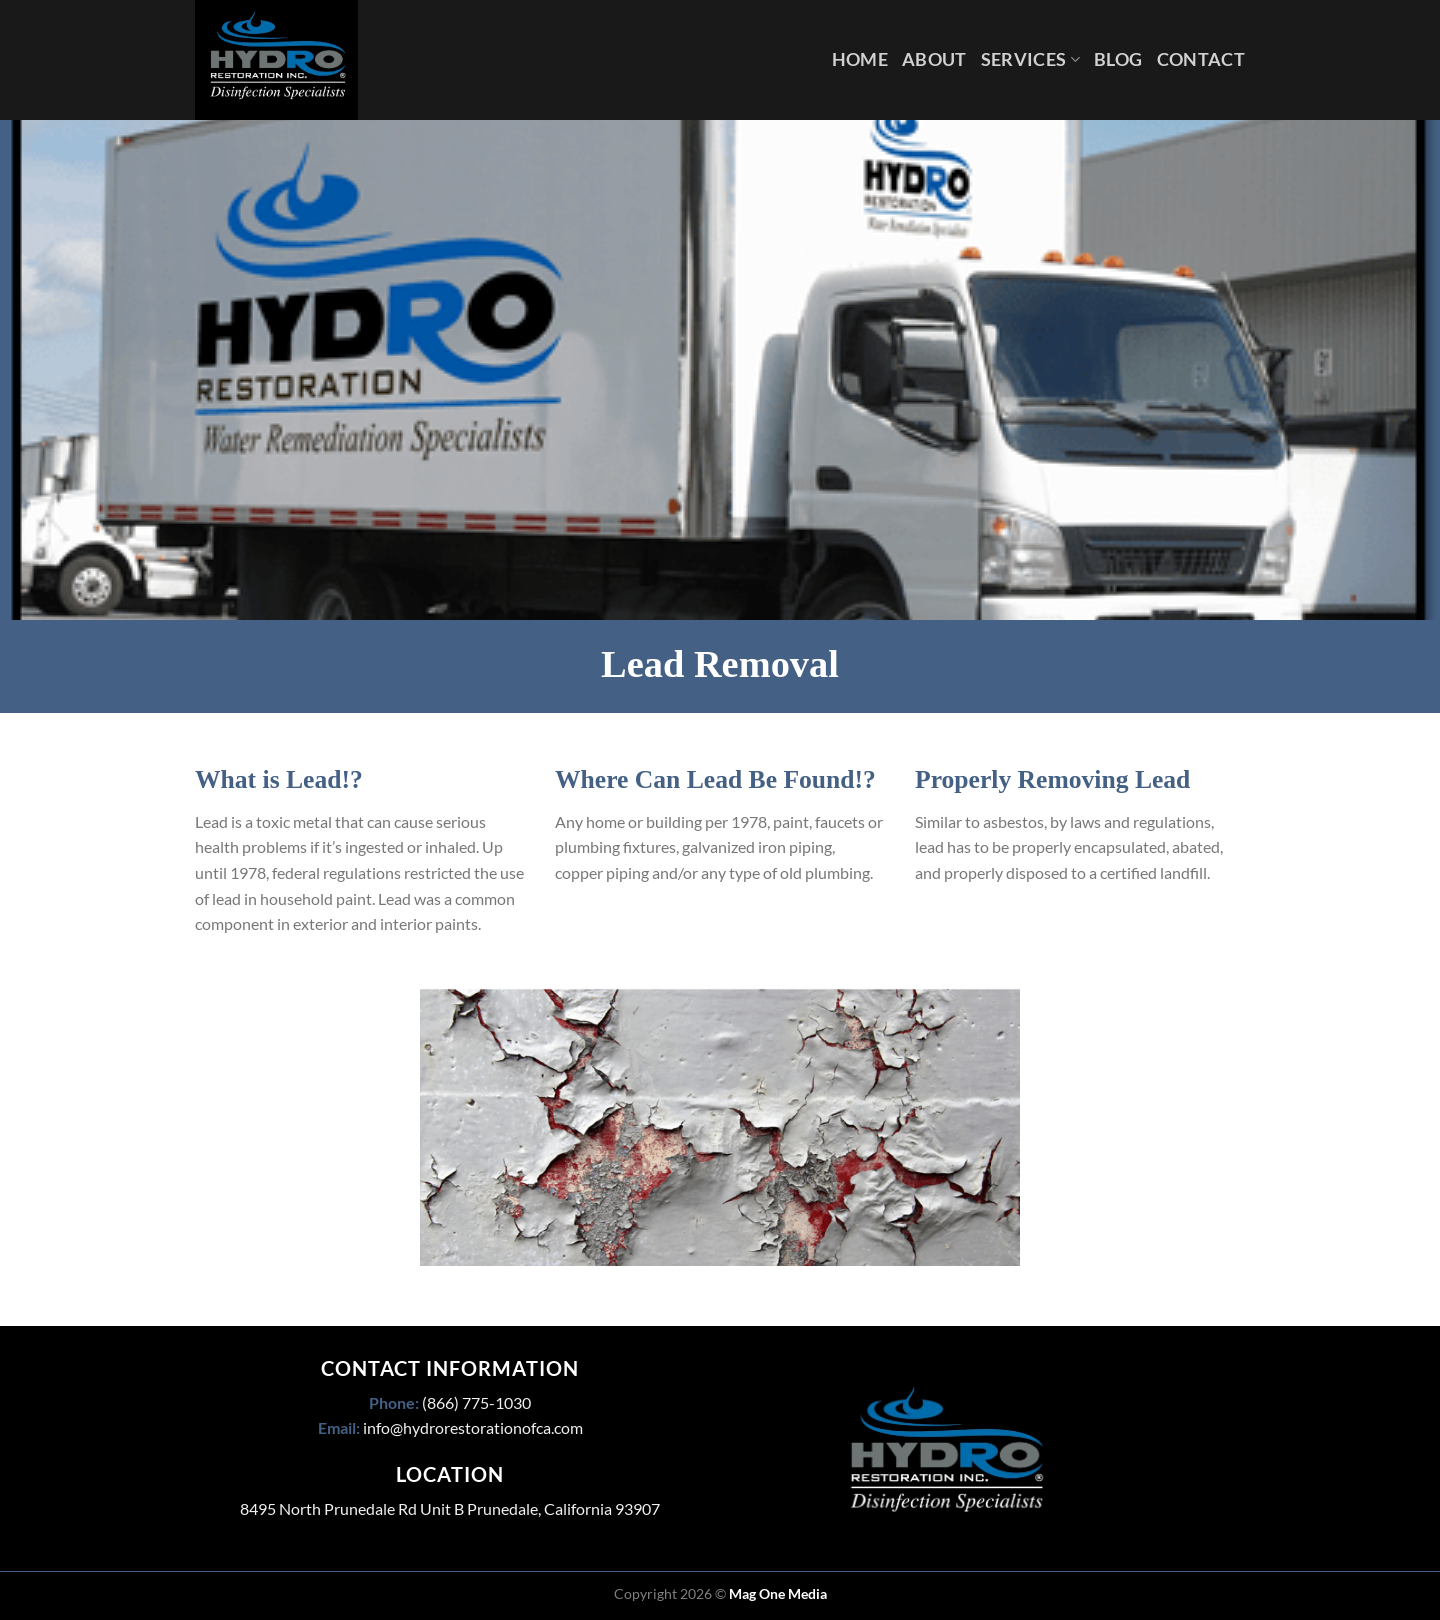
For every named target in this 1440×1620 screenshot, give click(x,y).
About (934, 59)
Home (860, 59)
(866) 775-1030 (476, 1402)
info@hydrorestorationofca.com (473, 1427)
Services (1030, 59)
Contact (1201, 59)
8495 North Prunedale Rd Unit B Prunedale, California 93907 (450, 1508)
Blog (1118, 59)
